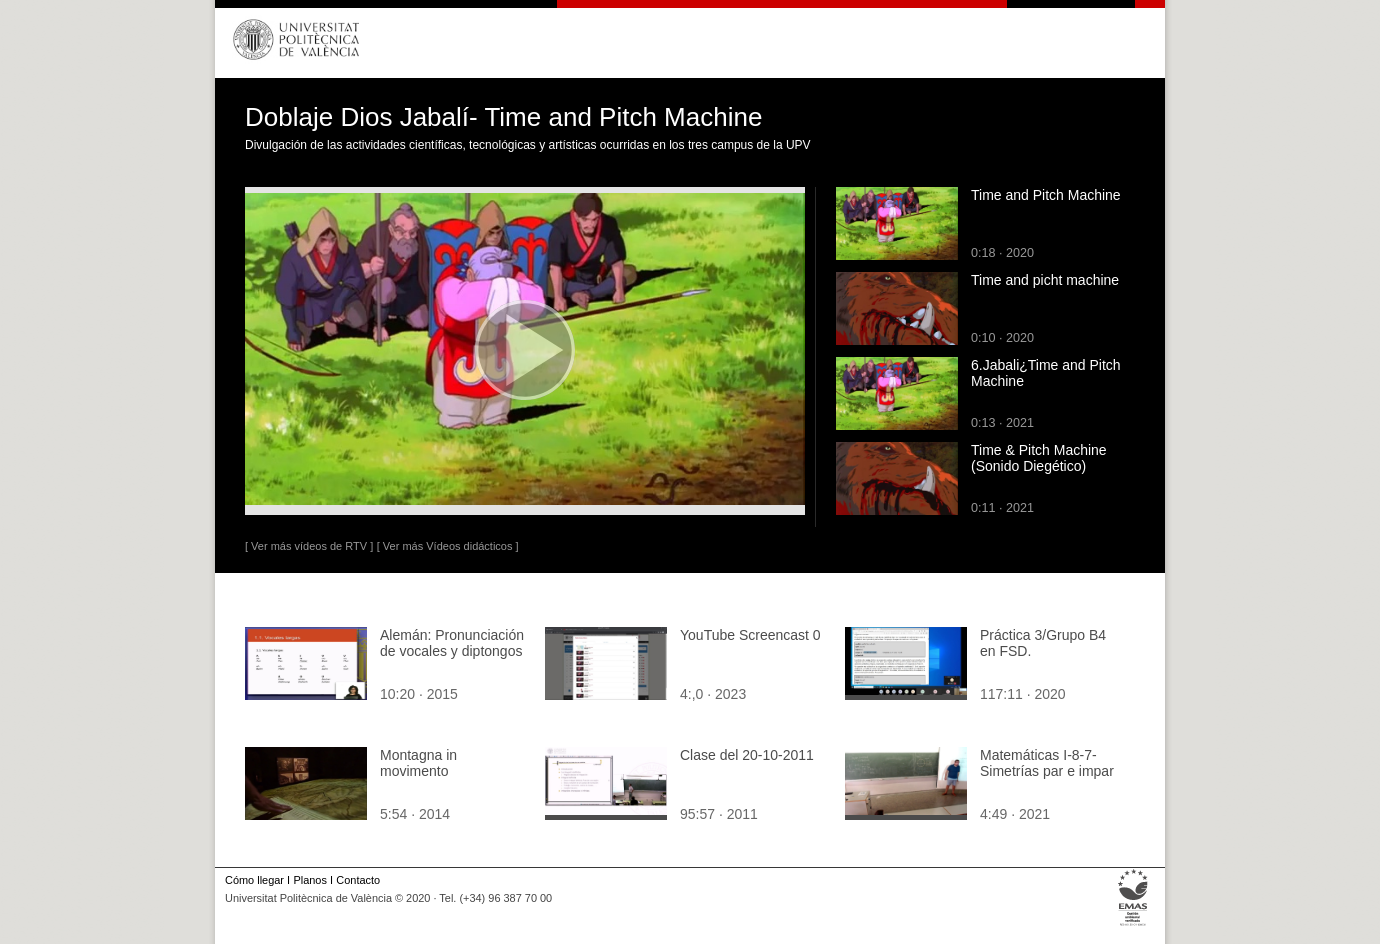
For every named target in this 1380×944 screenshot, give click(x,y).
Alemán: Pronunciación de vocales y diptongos (452, 643)
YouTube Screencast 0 (750, 635)
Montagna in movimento (418, 763)
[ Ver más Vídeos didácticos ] (448, 546)
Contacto (358, 880)
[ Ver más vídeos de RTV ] (309, 546)
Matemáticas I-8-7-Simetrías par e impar (1047, 763)
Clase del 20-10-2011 (747, 755)
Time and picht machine (1045, 280)
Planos (309, 880)
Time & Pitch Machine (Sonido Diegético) (1039, 458)
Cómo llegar (254, 880)
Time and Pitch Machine (1046, 195)
